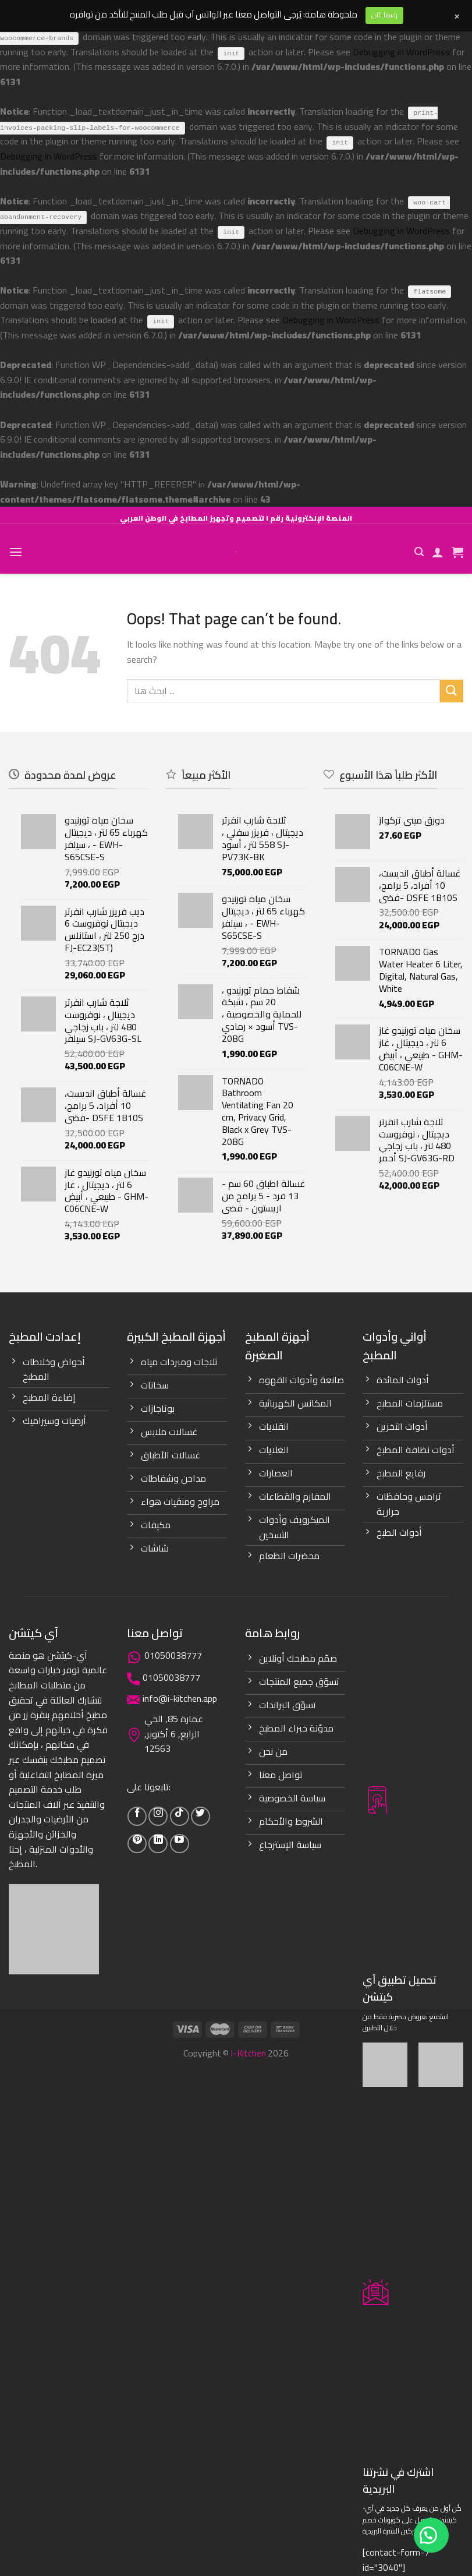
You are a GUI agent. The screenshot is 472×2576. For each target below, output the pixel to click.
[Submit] (451, 691)
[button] (431, 2535)
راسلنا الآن (384, 15)
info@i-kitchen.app (180, 1698)
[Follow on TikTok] (179, 1816)
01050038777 (173, 1655)
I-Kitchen (248, 2053)
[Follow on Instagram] (158, 1816)
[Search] (419, 551)
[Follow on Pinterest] (137, 1843)
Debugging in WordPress (401, 52)
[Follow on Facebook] (137, 1816)
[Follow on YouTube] (179, 1843)
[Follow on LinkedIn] (158, 1843)
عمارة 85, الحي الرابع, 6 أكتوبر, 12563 (173, 1733)
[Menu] (16, 552)
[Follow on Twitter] (200, 1816)
